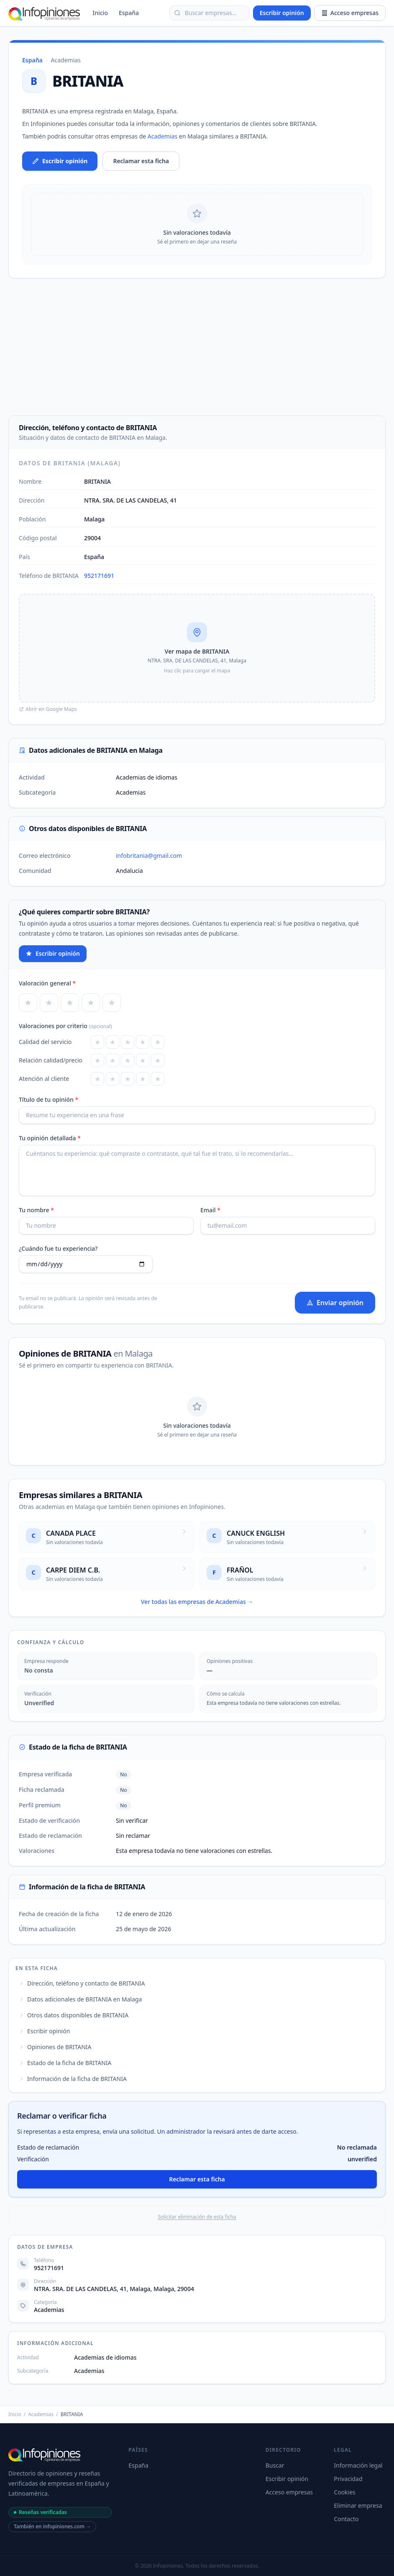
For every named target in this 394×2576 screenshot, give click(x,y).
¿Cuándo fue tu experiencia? (58, 1248)
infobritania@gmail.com (149, 856)
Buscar (275, 2465)
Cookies (344, 2492)
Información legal (358, 2465)
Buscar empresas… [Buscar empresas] (205, 13)
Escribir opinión (282, 13)
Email (210, 1210)
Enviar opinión (335, 1302)
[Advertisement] (197, 346)
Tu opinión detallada (50, 1138)
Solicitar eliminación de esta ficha (197, 2217)
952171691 (99, 576)
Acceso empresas (350, 13)
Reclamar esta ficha (141, 161)
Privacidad (348, 2479)
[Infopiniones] (44, 13)
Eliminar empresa (358, 2505)
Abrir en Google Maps (48, 709)
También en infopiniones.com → (52, 2526)
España (129, 13)
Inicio (100, 13)
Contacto (346, 2519)
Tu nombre (36, 1210)
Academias (66, 60)
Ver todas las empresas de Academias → (197, 1602)
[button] (197, 648)
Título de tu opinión (48, 1099)
